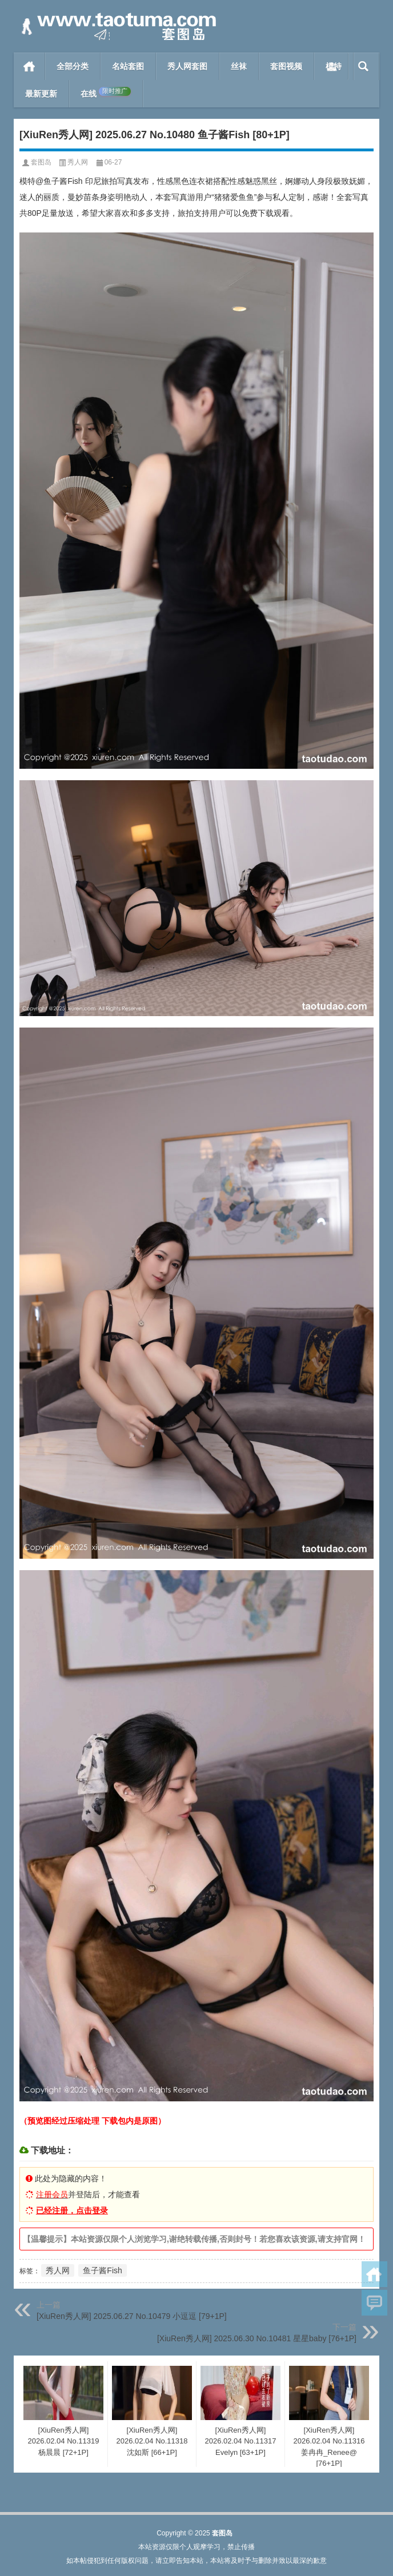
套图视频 (286, 66)
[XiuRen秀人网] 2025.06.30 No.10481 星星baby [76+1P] (256, 2338)
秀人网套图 (187, 66)
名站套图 (128, 66)
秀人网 (77, 162)
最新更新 (41, 93)
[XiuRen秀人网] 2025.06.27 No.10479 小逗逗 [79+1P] (132, 2316)
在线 (106, 92)
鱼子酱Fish (102, 2270)
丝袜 (239, 66)
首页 (29, 66)
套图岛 (41, 162)
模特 (334, 66)
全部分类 (73, 66)
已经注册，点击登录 (72, 2210)
